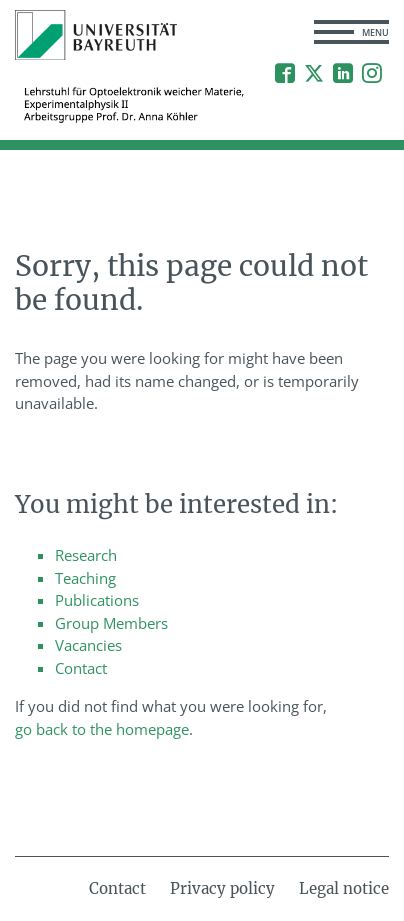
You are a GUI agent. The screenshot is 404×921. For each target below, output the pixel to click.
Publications (97, 600)
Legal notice (344, 888)
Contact (81, 668)
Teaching (85, 578)
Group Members (111, 623)
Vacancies (88, 645)
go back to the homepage (102, 729)
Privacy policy (222, 888)
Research (86, 555)
